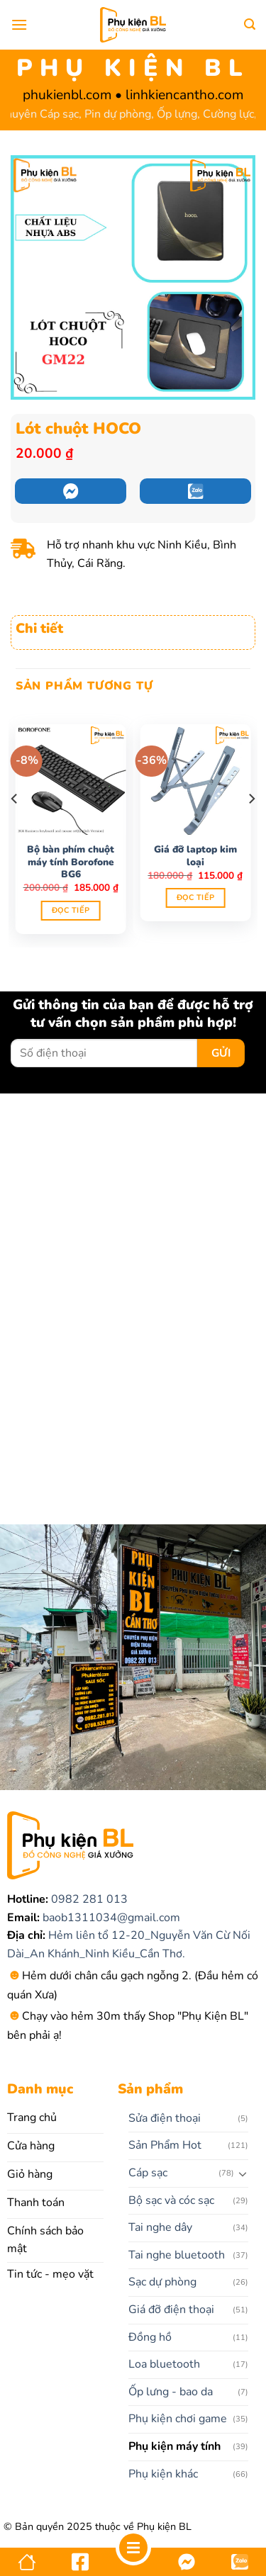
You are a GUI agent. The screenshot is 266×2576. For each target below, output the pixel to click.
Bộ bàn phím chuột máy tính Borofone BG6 (70, 862)
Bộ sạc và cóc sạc (171, 2200)
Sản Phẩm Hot (164, 2145)
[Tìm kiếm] (249, 24)
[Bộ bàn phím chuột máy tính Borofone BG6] (71, 779)
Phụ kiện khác (163, 2474)
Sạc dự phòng (162, 2282)
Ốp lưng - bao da (170, 2392)
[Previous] (15, 828)
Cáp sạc (147, 2173)
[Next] (251, 828)
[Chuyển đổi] (243, 2173)
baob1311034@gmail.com (110, 1917)
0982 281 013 (88, 1899)
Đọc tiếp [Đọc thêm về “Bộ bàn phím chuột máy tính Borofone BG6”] (71, 910)
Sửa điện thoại (164, 2118)
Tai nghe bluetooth (176, 2255)
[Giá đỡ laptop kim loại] (195, 779)
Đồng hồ (150, 2337)
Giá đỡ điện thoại (171, 2309)
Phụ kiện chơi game (177, 2418)
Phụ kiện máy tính (174, 2446)
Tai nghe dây (160, 2227)
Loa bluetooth (164, 2364)
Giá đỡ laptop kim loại (195, 855)
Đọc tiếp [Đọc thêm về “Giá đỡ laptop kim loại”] (196, 897)
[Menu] (19, 24)
